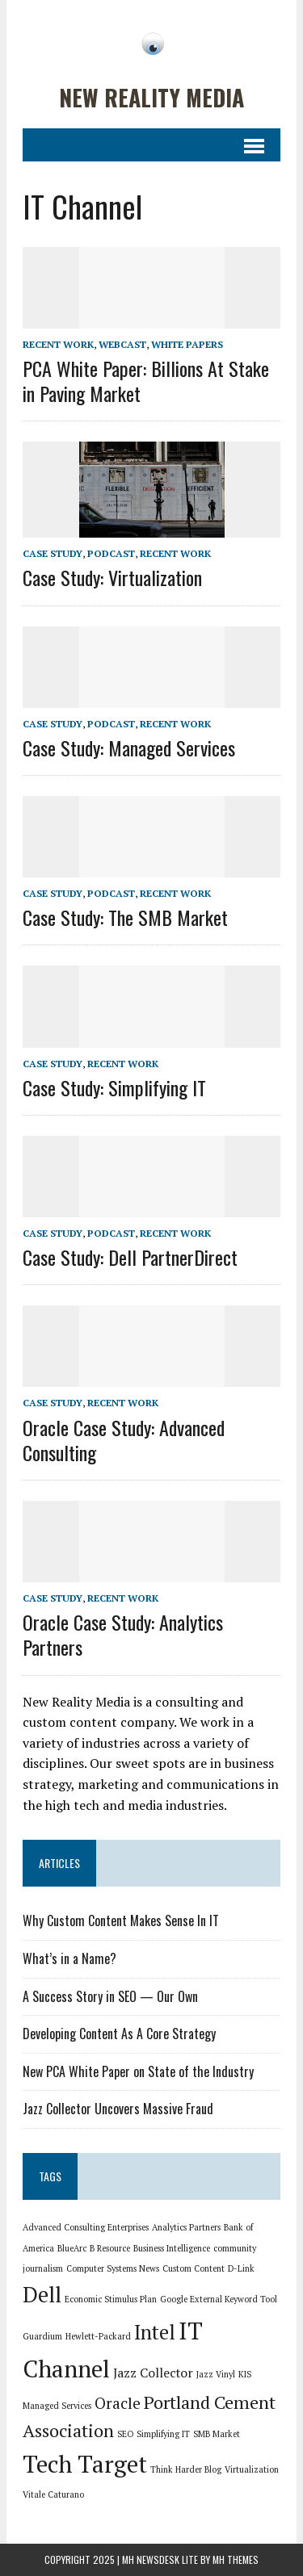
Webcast (122, 344)
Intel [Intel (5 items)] (154, 2332)
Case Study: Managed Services (129, 747)
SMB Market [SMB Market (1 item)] (216, 2434)
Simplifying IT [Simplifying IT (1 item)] (163, 2434)
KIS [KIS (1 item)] (244, 2374)
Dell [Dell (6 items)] (42, 2295)
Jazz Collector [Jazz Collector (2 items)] (153, 2372)
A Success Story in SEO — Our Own (110, 1996)
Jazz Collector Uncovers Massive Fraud (118, 2108)
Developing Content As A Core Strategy (119, 2033)
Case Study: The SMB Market (125, 917)
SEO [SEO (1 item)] (125, 2434)
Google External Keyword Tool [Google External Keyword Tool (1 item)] (218, 2299)
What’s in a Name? (69, 1958)
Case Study (52, 553)
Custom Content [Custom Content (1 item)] (193, 2268)
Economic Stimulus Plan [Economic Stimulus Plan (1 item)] (111, 2299)
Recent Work (58, 344)
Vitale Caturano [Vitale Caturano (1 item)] (53, 2494)
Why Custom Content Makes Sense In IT (121, 1920)
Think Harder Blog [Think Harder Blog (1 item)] (185, 2469)
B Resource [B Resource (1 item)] (110, 2248)
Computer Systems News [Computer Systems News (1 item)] (112, 2268)
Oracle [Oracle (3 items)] (118, 2403)
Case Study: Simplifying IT (114, 1087)
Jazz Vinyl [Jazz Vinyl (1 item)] (215, 2374)
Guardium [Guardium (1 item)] (42, 2336)
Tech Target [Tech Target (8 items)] (85, 2463)
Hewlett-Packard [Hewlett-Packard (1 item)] (98, 2336)
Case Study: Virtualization (112, 577)
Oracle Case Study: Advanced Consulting (124, 1440)
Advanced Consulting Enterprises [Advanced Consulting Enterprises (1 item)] (86, 2227)
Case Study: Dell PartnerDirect (130, 1256)
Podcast (111, 553)
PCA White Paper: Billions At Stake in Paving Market (146, 381)
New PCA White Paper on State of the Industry (138, 2071)
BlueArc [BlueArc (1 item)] (71, 2248)
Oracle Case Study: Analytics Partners (123, 1634)
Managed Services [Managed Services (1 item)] (57, 2405)
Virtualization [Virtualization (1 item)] (252, 2469)
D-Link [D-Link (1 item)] (241, 2268)
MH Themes (236, 2559)
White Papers (187, 344)
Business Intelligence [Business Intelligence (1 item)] (171, 2248)
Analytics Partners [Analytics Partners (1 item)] (186, 2227)
